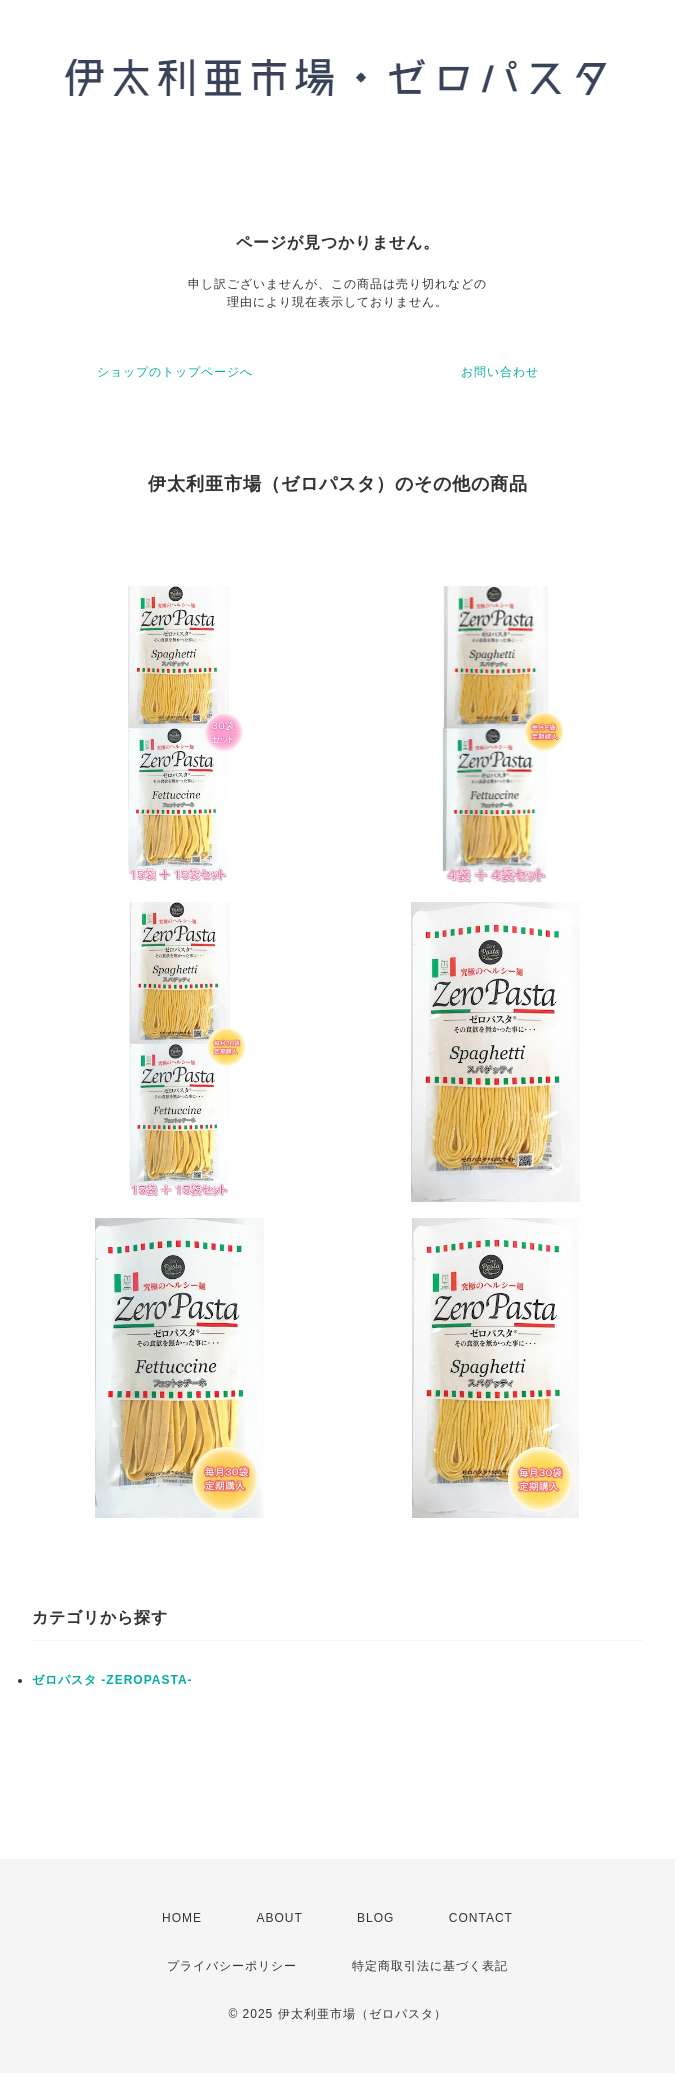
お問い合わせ (500, 372)
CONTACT (481, 1918)
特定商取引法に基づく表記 (430, 1966)
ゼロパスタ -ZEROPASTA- (112, 1680)
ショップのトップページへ (175, 372)
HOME (182, 1918)
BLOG (375, 1918)
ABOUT (279, 1918)
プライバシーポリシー (232, 1966)
